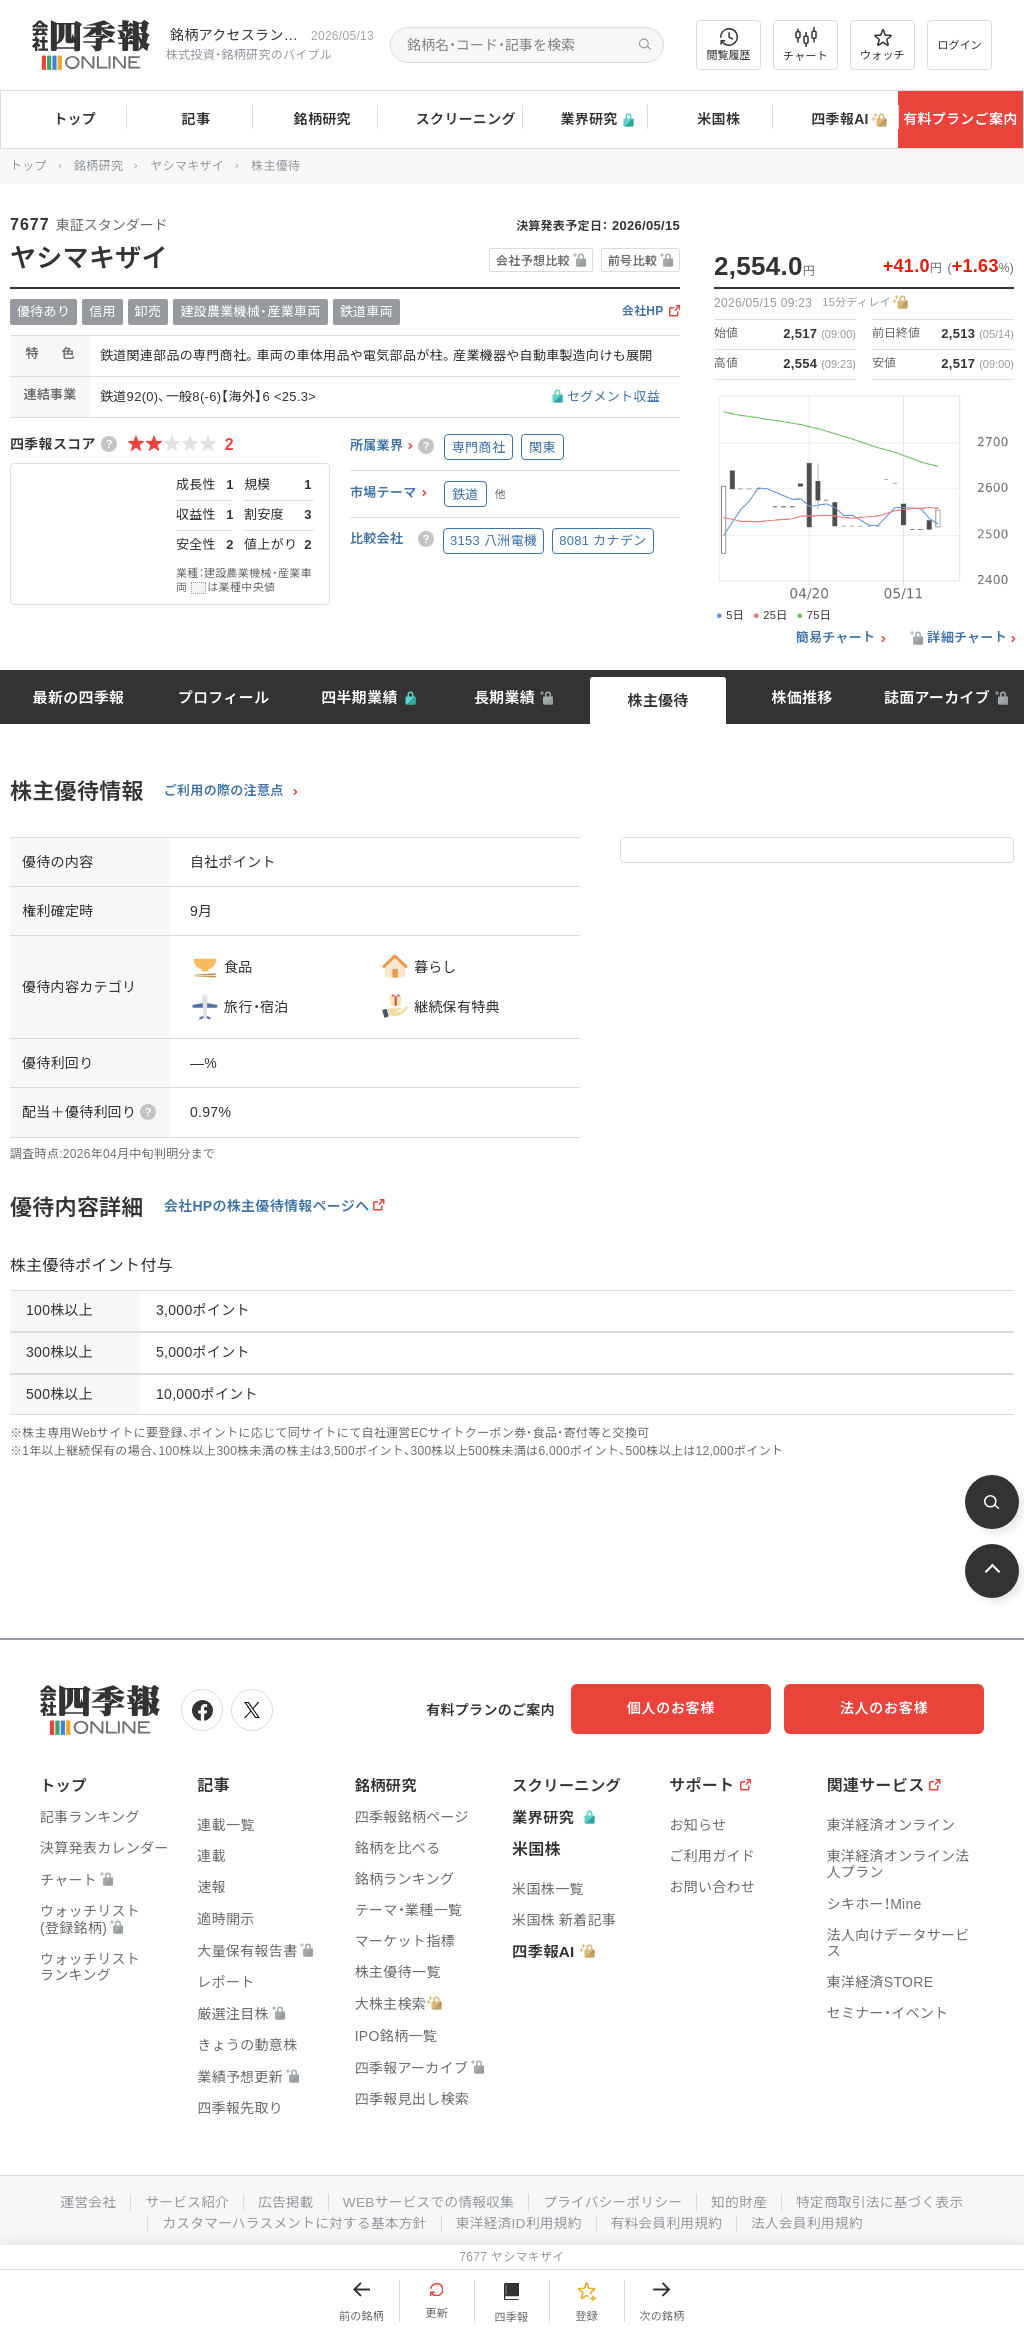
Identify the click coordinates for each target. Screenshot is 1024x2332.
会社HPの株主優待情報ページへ (267, 1206)
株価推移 (801, 697)
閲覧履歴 (729, 44)
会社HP (643, 311)
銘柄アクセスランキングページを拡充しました (236, 35)
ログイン (960, 45)
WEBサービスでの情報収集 (426, 2199)
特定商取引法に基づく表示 (887, 2199)
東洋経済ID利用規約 (519, 2220)
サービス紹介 (180, 2199)
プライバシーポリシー (614, 2199)
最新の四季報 (79, 697)
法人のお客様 (894, 1708)
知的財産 (743, 2199)
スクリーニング (449, 119)
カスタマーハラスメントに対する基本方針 (290, 2220)
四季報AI (835, 120)
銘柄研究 (314, 120)
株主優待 (657, 700)
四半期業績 (359, 697)
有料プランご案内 (960, 119)
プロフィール (224, 697)
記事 (189, 120)
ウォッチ (882, 45)
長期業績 (504, 697)
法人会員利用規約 (813, 2220)
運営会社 (79, 2199)
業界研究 (584, 119)
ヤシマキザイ (187, 166)
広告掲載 (280, 2199)
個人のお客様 (694, 1708)
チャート (805, 45)
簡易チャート (836, 638)
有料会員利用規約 (670, 2220)
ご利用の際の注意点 (224, 791)
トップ (63, 119)
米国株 (709, 120)
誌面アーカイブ (937, 697)
